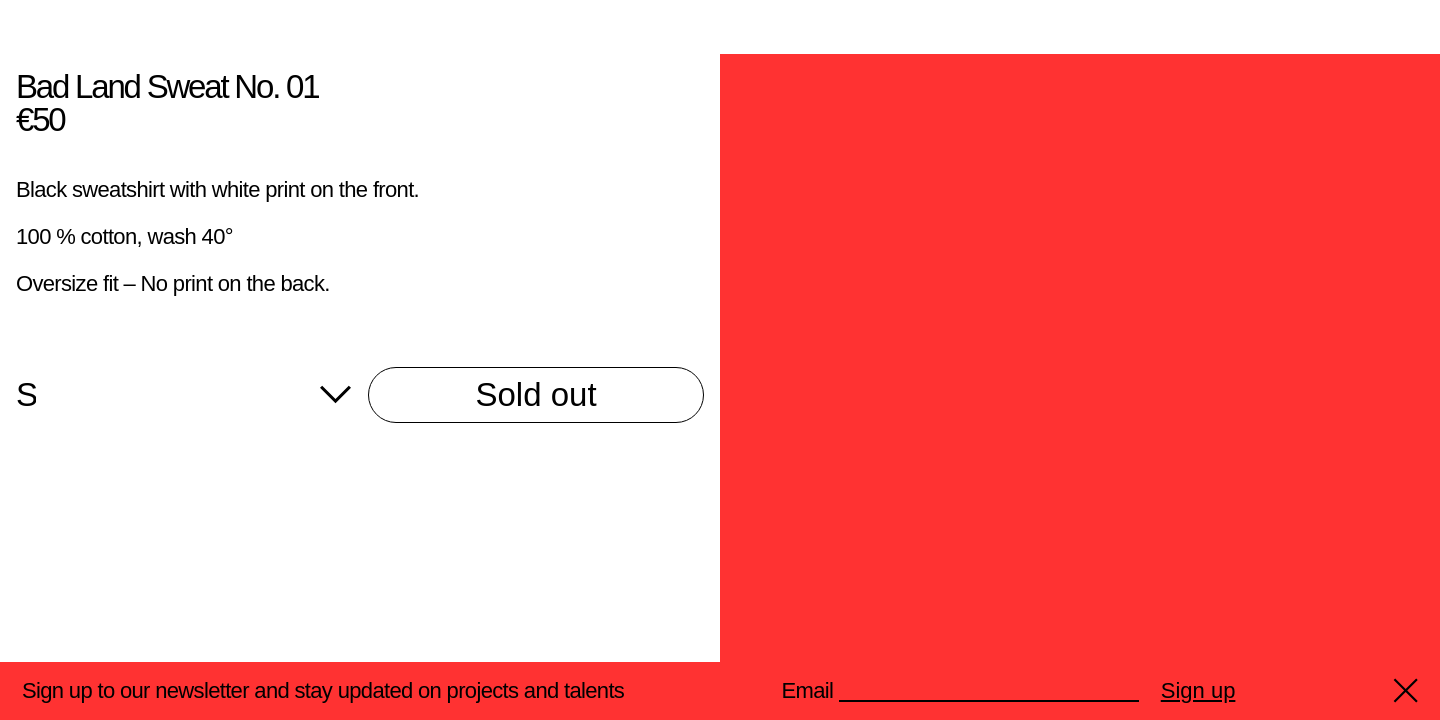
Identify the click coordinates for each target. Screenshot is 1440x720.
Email (808, 690)
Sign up (1198, 690)
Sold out (535, 393)
